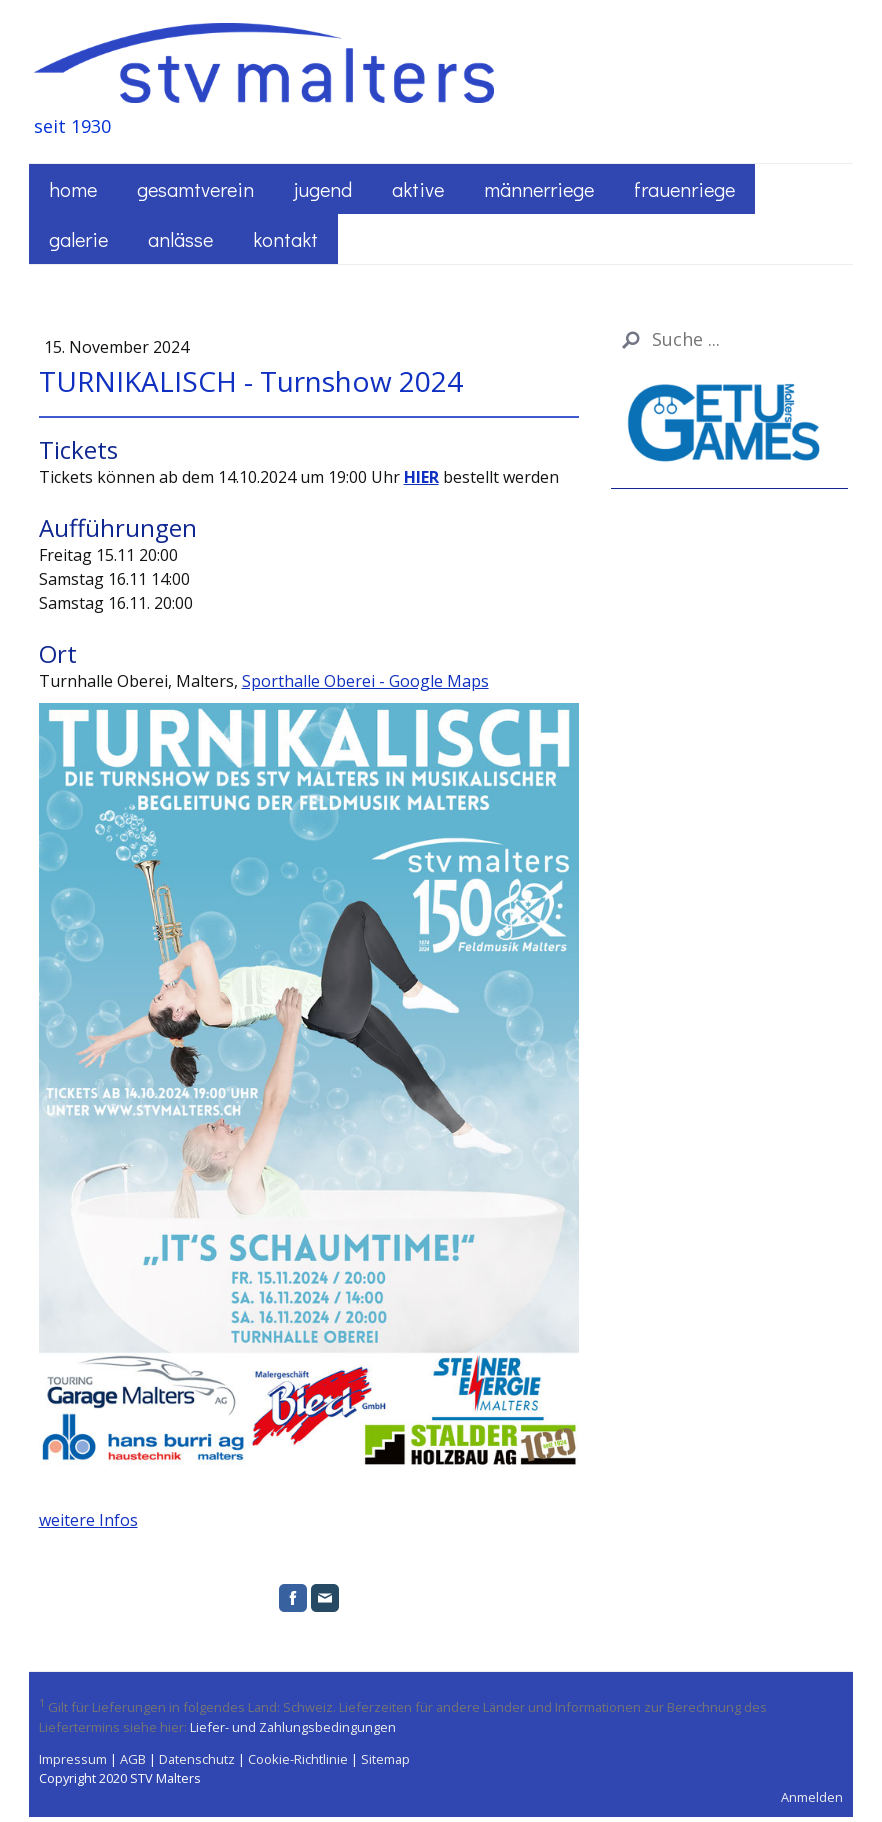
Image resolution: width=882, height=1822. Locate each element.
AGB (133, 1759)
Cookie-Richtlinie (298, 1759)
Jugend (323, 189)
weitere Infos (88, 1520)
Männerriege (539, 189)
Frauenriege (684, 189)
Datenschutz (197, 1759)
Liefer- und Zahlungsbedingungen (293, 1727)
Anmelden (812, 1797)
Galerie (78, 239)
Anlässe (180, 239)
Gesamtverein (195, 189)
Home (73, 189)
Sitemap (385, 1759)
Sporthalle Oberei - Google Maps (365, 681)
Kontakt (285, 239)
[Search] (729, 339)
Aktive (418, 189)
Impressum (73, 1759)
